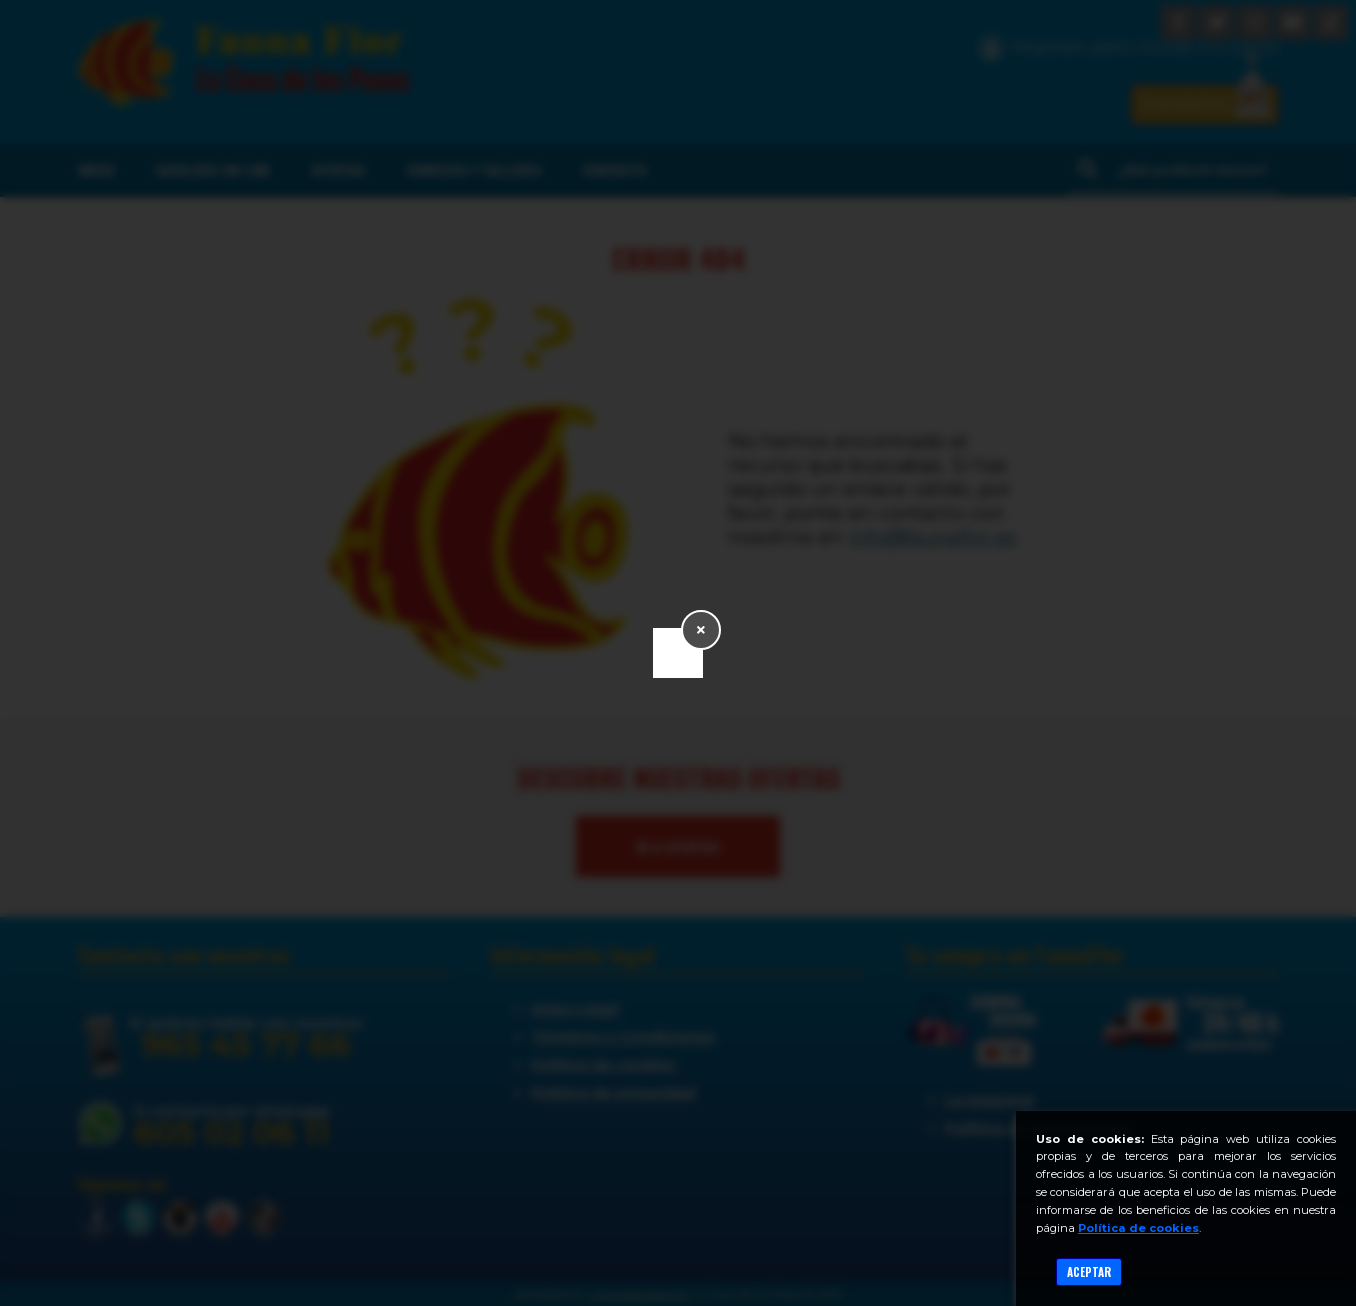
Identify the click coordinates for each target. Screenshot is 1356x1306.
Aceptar (1089, 1272)
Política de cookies (1138, 1228)
